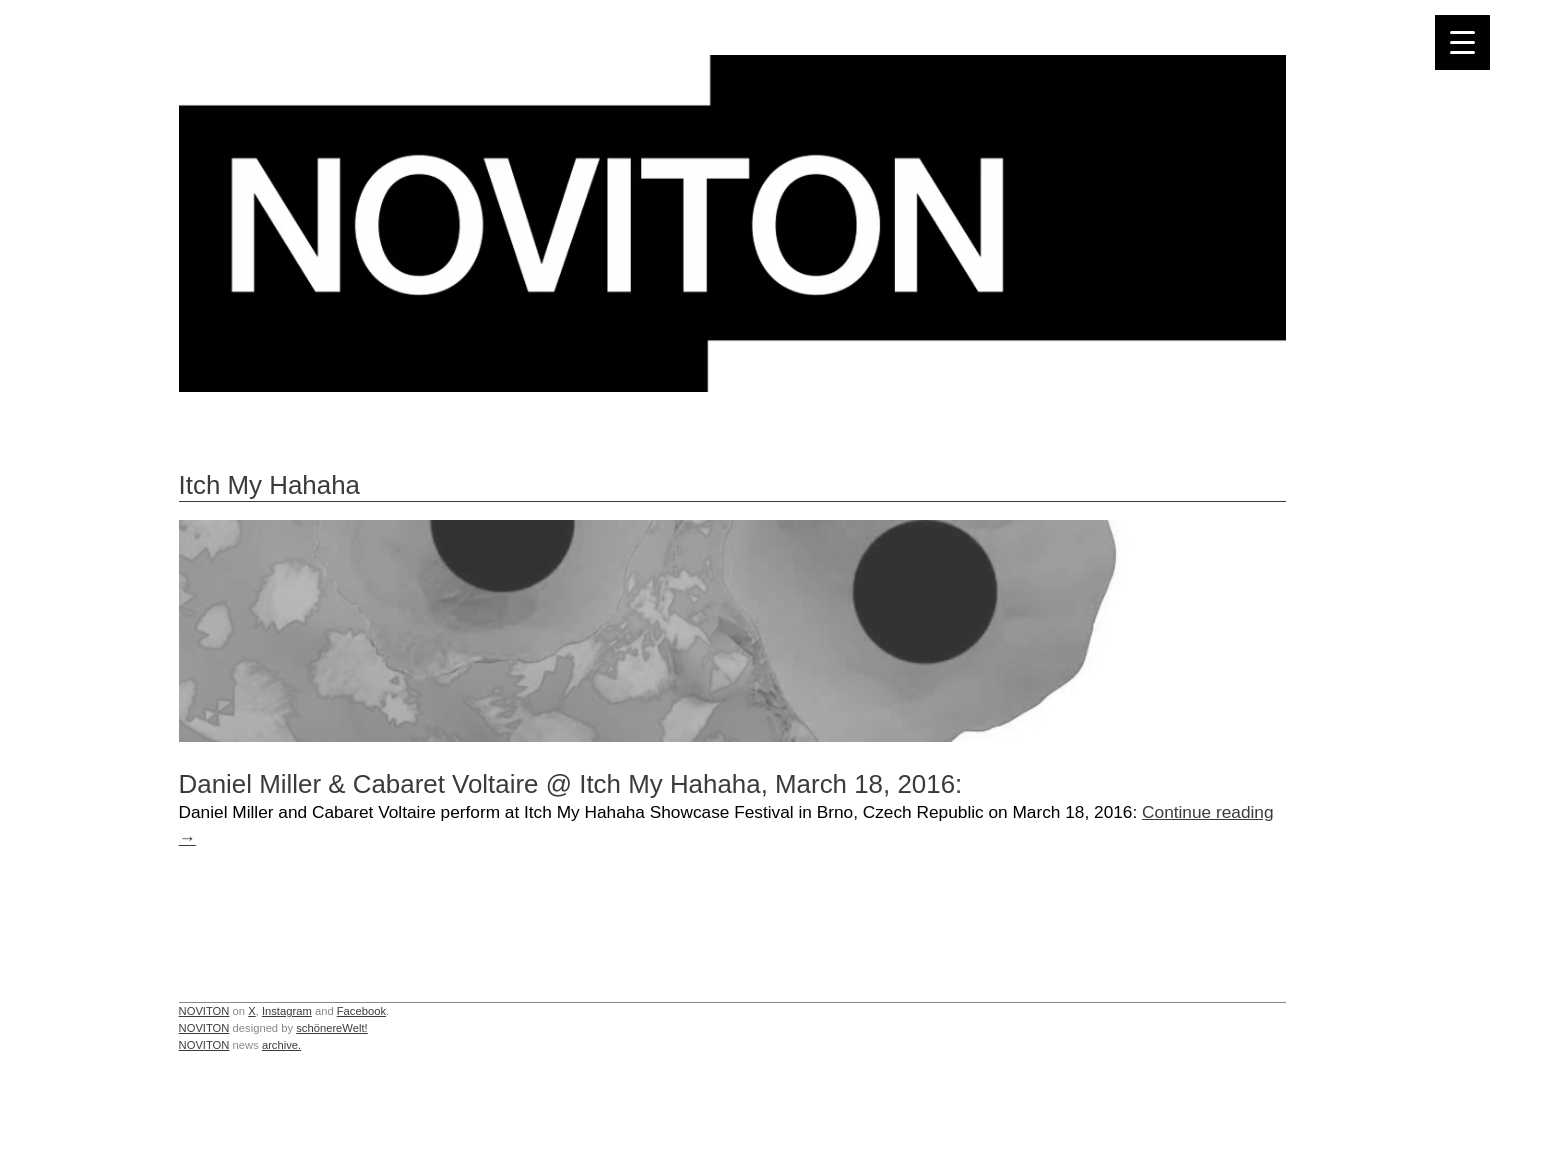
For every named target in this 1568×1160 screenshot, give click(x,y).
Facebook (361, 1011)
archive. (281, 1045)
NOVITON (204, 1011)
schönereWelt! (332, 1028)
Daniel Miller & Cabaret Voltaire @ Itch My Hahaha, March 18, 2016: (571, 784)
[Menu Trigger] (1462, 42)
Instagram (287, 1011)
